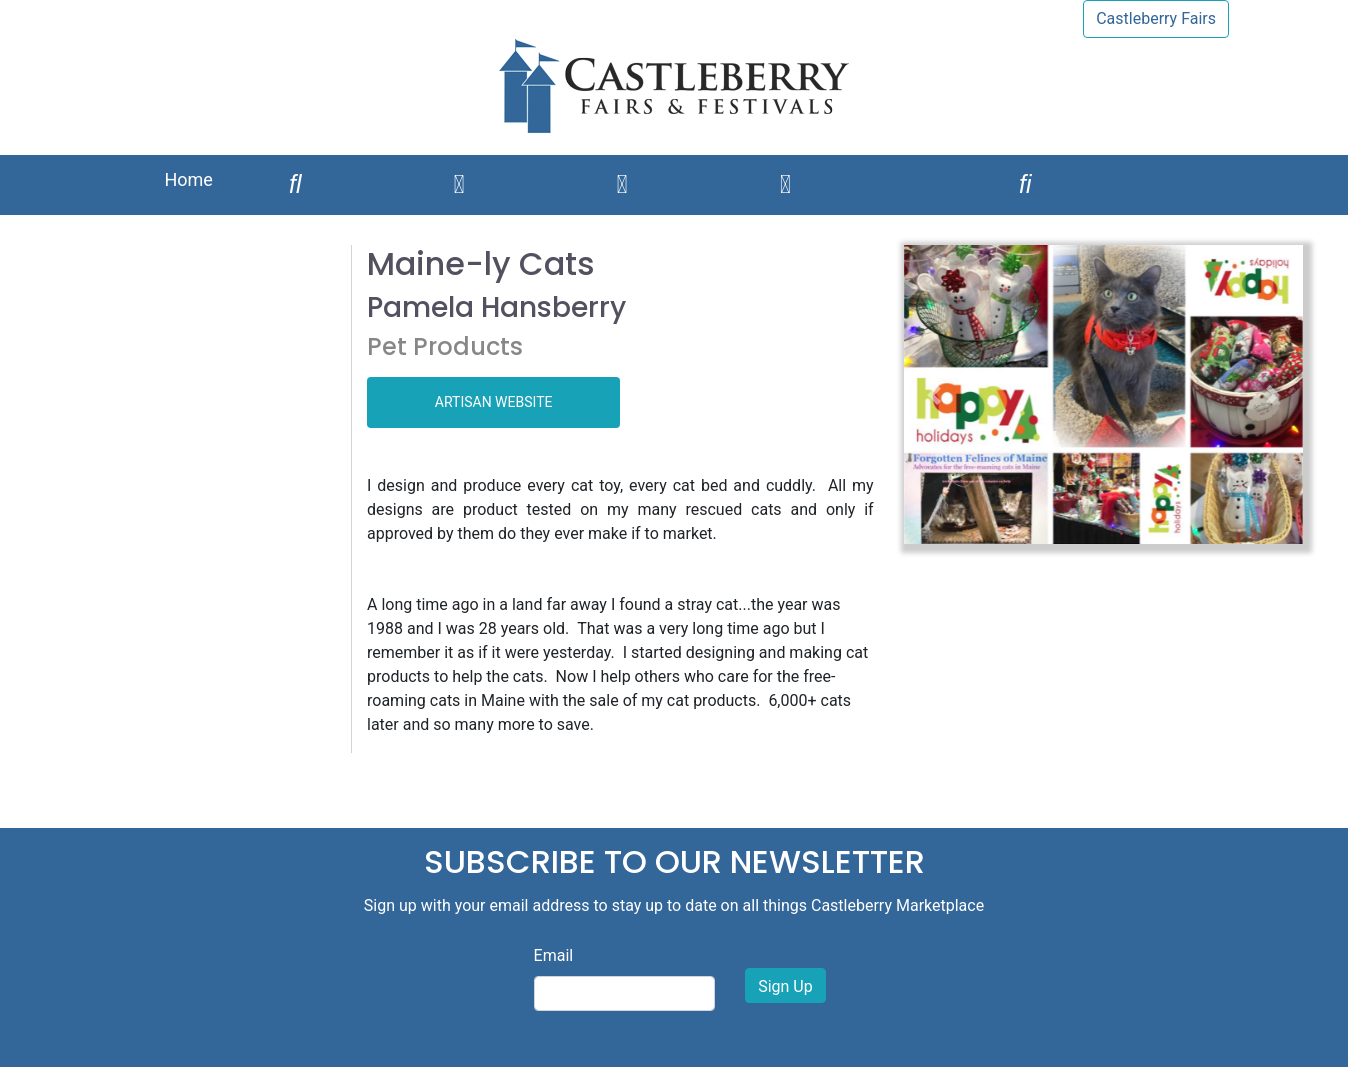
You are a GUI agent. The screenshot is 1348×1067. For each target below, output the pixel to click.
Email (554, 955)
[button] (934, 394)
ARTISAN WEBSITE (494, 402)
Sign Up (785, 986)
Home (188, 179)
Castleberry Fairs (1156, 18)
